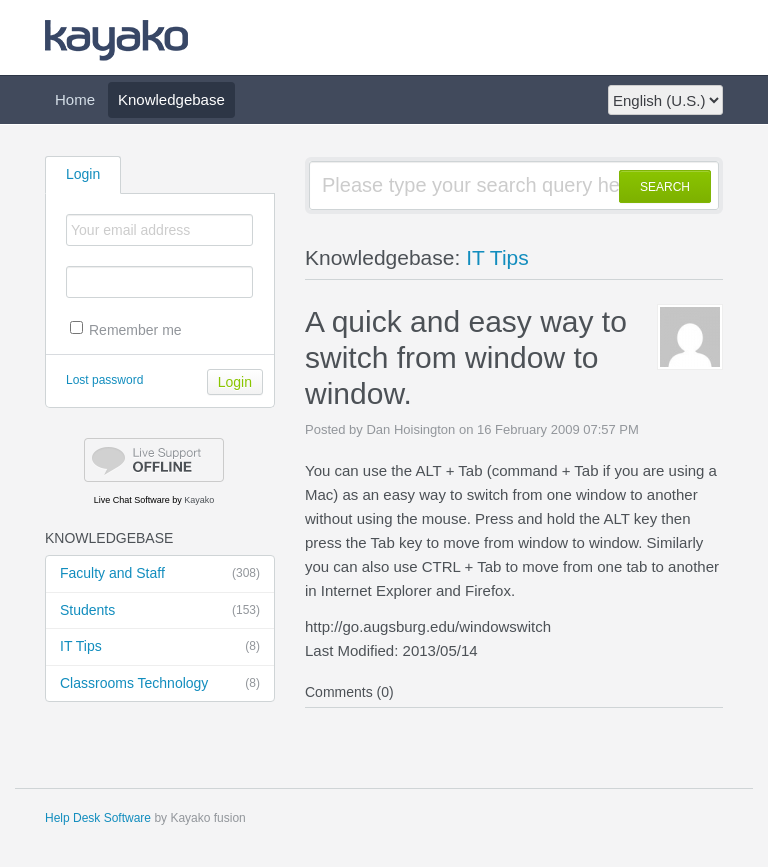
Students (160, 611)
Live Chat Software (132, 500)
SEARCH (665, 187)
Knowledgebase (171, 99)
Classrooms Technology (160, 684)
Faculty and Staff (160, 574)
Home (75, 99)
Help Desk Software (98, 818)
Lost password (104, 380)
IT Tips (160, 647)
